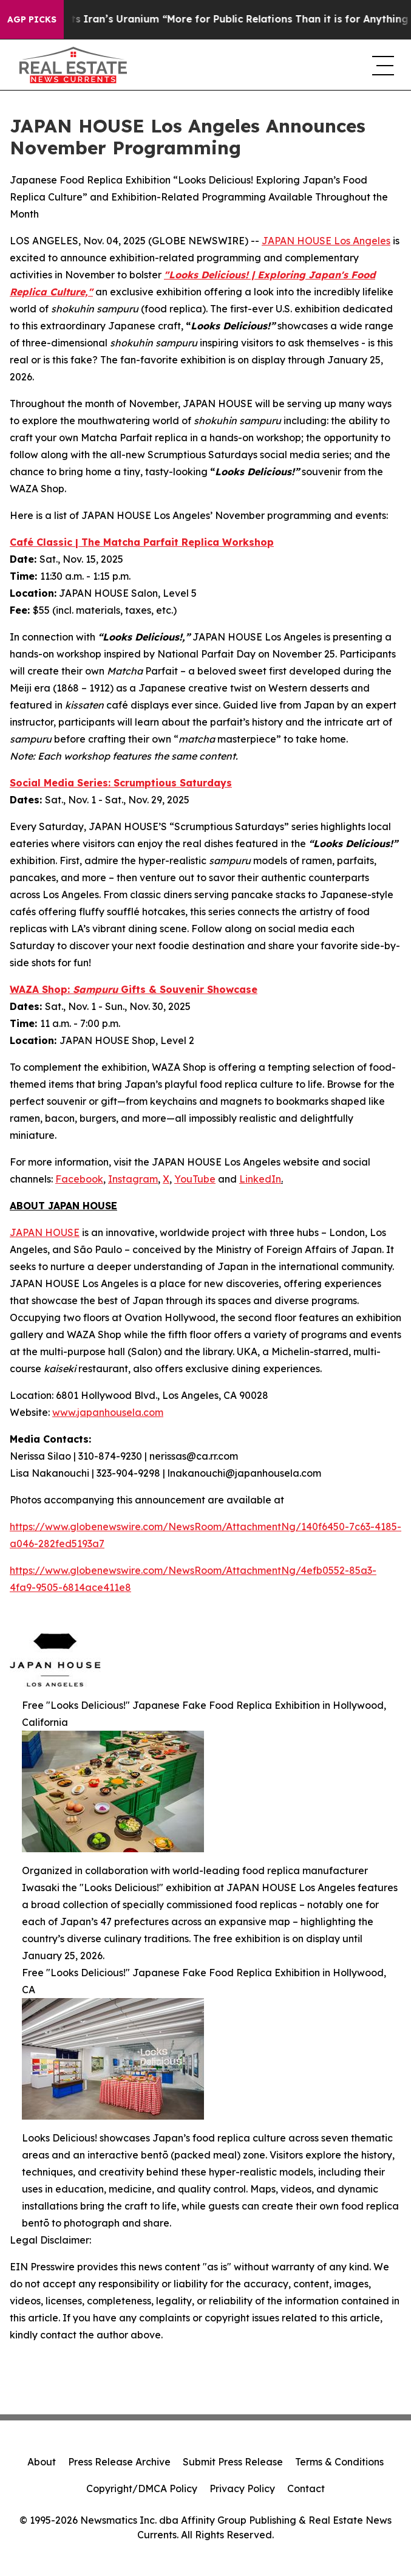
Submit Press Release (233, 2462)
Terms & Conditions (339, 2462)
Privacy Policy (242, 2488)
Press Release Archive (119, 2462)
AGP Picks (31, 19)
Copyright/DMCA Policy (141, 2488)
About (41, 2462)
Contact (306, 2488)
